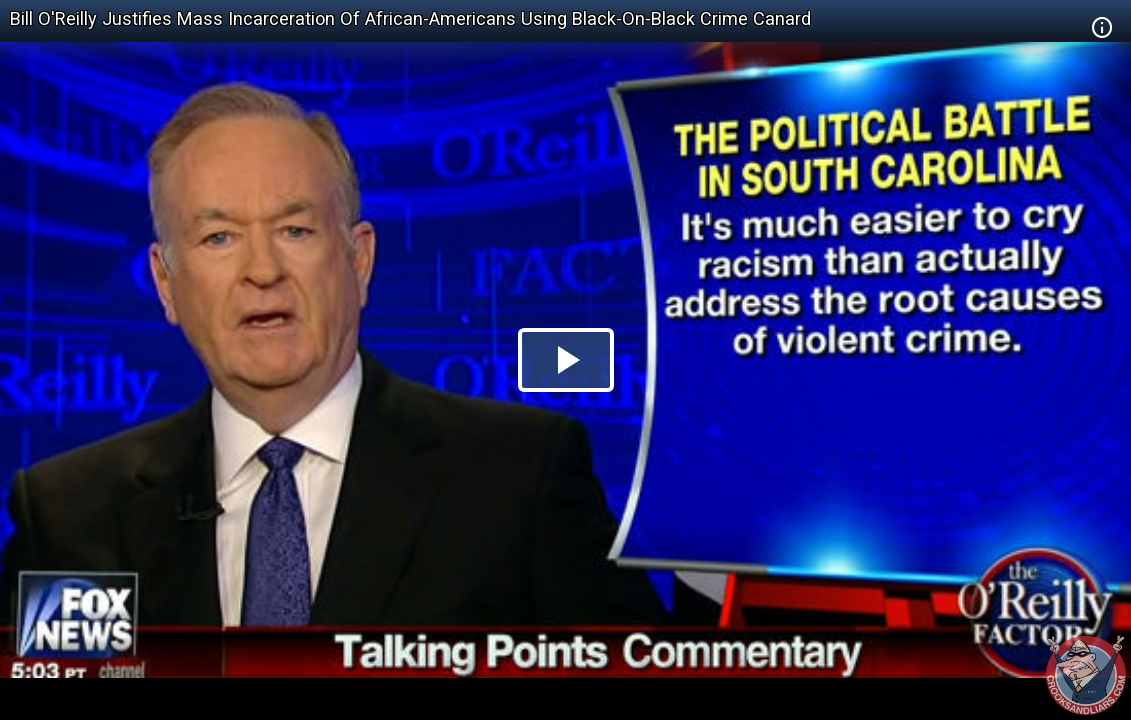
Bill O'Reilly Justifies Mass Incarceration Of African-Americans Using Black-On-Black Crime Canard (410, 18)
